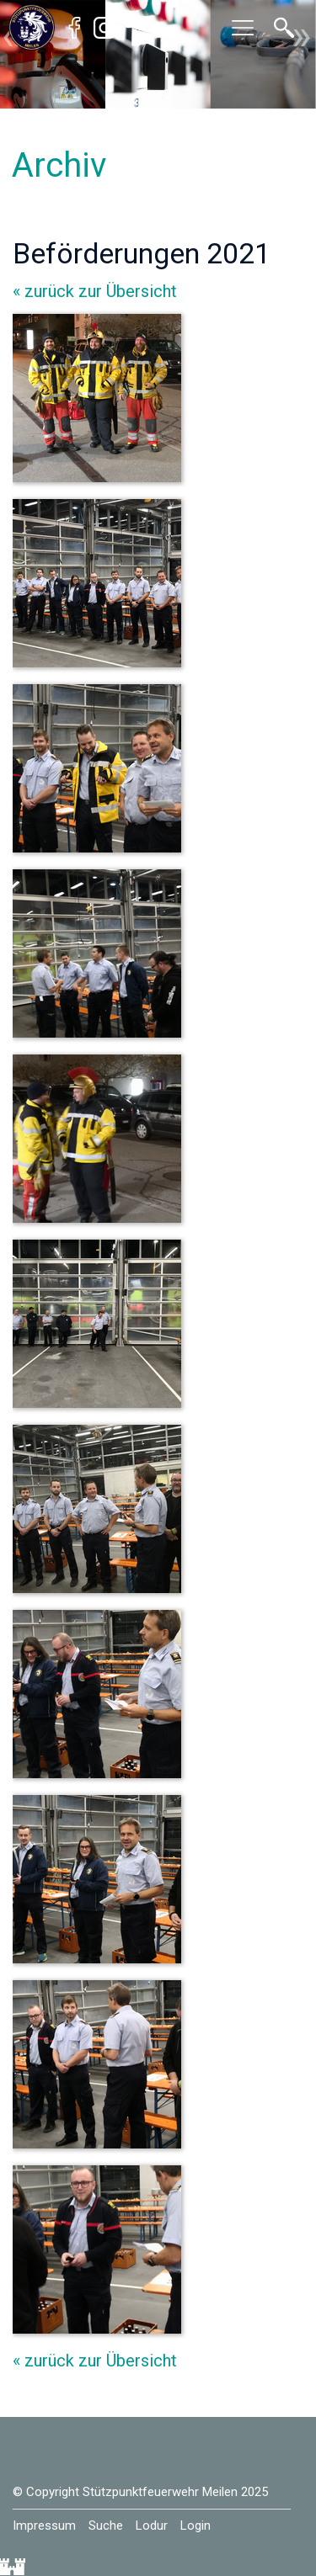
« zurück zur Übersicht (95, 291)
